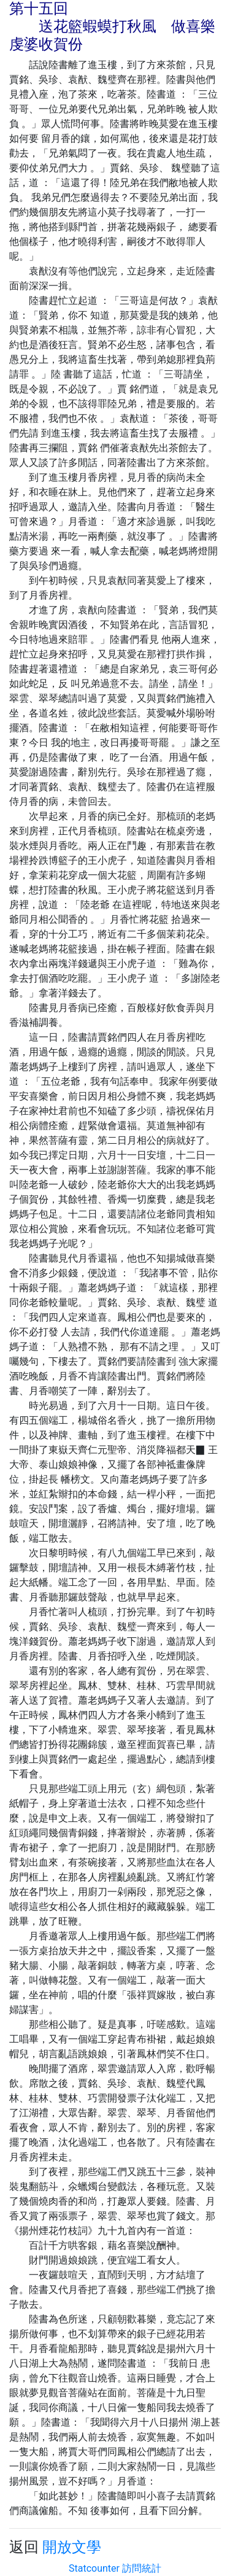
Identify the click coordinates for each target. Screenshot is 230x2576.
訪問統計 (141, 2568)
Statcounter (94, 2568)
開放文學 (71, 2547)
